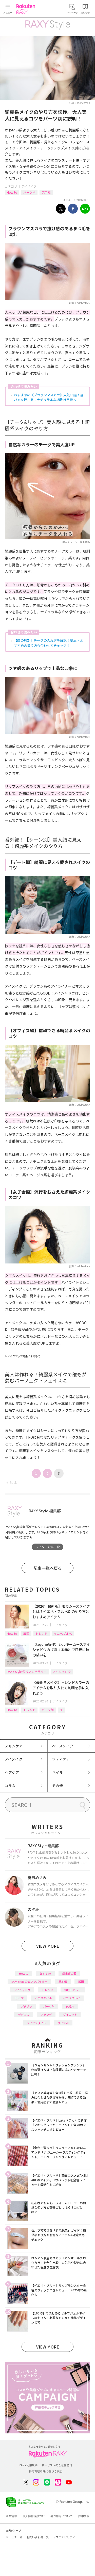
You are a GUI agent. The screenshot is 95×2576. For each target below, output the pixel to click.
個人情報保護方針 (34, 2516)
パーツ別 (29, 192)
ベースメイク (62, 1745)
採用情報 (83, 2516)
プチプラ (26, 2006)
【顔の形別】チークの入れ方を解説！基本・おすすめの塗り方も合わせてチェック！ (48, 643)
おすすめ (45, 1973)
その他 (57, 1785)
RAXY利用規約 (28, 2465)
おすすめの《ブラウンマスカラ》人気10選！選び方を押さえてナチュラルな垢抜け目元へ (48, 397)
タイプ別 (63, 2023)
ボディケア (61, 1759)
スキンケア (14, 1745)
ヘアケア (12, 1772)
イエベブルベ (63, 1633)
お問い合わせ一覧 (38, 2537)
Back (11, 1482)
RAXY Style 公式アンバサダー (27, 1671)
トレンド (41, 1633)
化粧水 (70, 2006)
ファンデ (46, 2015)
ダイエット (70, 2015)
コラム (10, 1785)
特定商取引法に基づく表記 (45, 2471)
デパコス (23, 2015)
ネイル (57, 1772)
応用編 (46, 192)
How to (12, 192)
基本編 (63, 1981)
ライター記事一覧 (47, 1547)
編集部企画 (69, 1973)
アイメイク (29, 186)
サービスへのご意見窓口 (57, 2465)
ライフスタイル (36, 2023)
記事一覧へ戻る (47, 1568)
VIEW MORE (47, 1946)
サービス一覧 (14, 2537)
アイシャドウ (62, 1671)
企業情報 (11, 2516)
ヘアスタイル (43, 1998)
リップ (19, 1998)
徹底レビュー (72, 1990)
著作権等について (61, 2516)
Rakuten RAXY (26, 9)
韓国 (26, 1633)
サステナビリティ (64, 2537)
